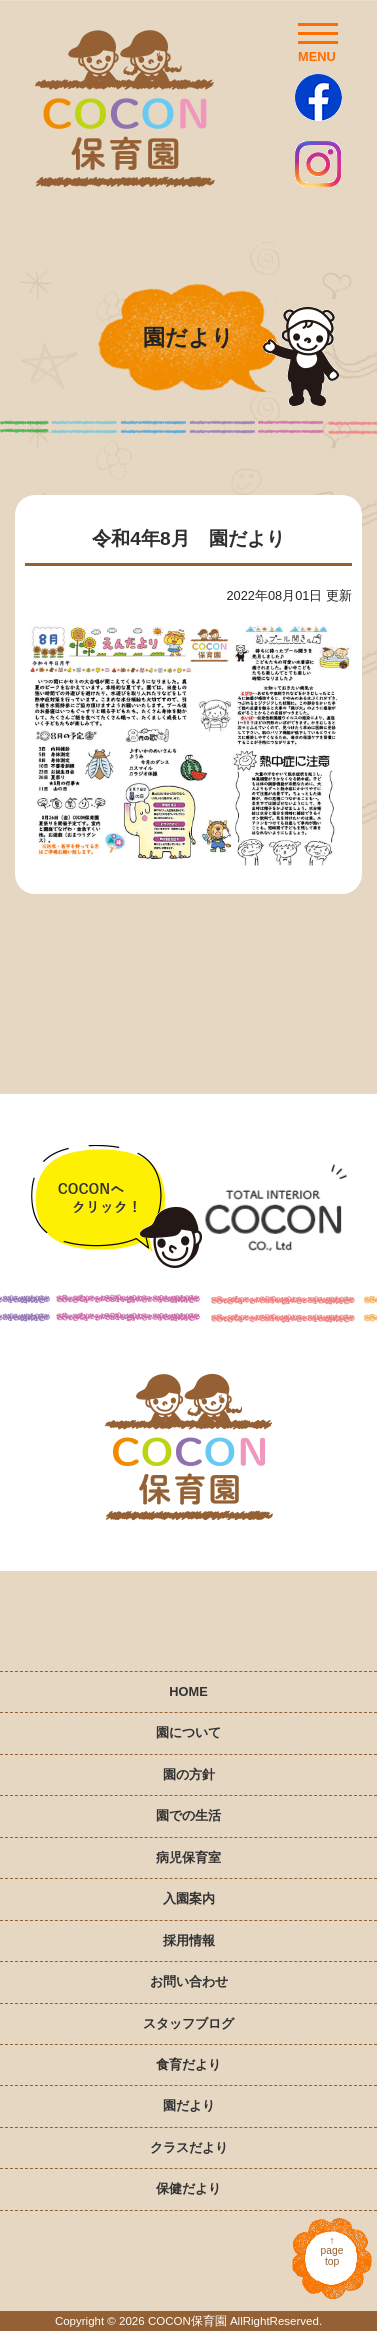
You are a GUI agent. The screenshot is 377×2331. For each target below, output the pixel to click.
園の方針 (189, 1774)
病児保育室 (188, 1857)
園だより (189, 2105)
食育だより (188, 2064)
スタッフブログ (188, 2023)
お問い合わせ (189, 1981)
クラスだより (189, 2147)
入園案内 (189, 1898)
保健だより (188, 2188)
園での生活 (188, 1815)
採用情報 (189, 1940)
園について (188, 1732)
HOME (188, 1691)
